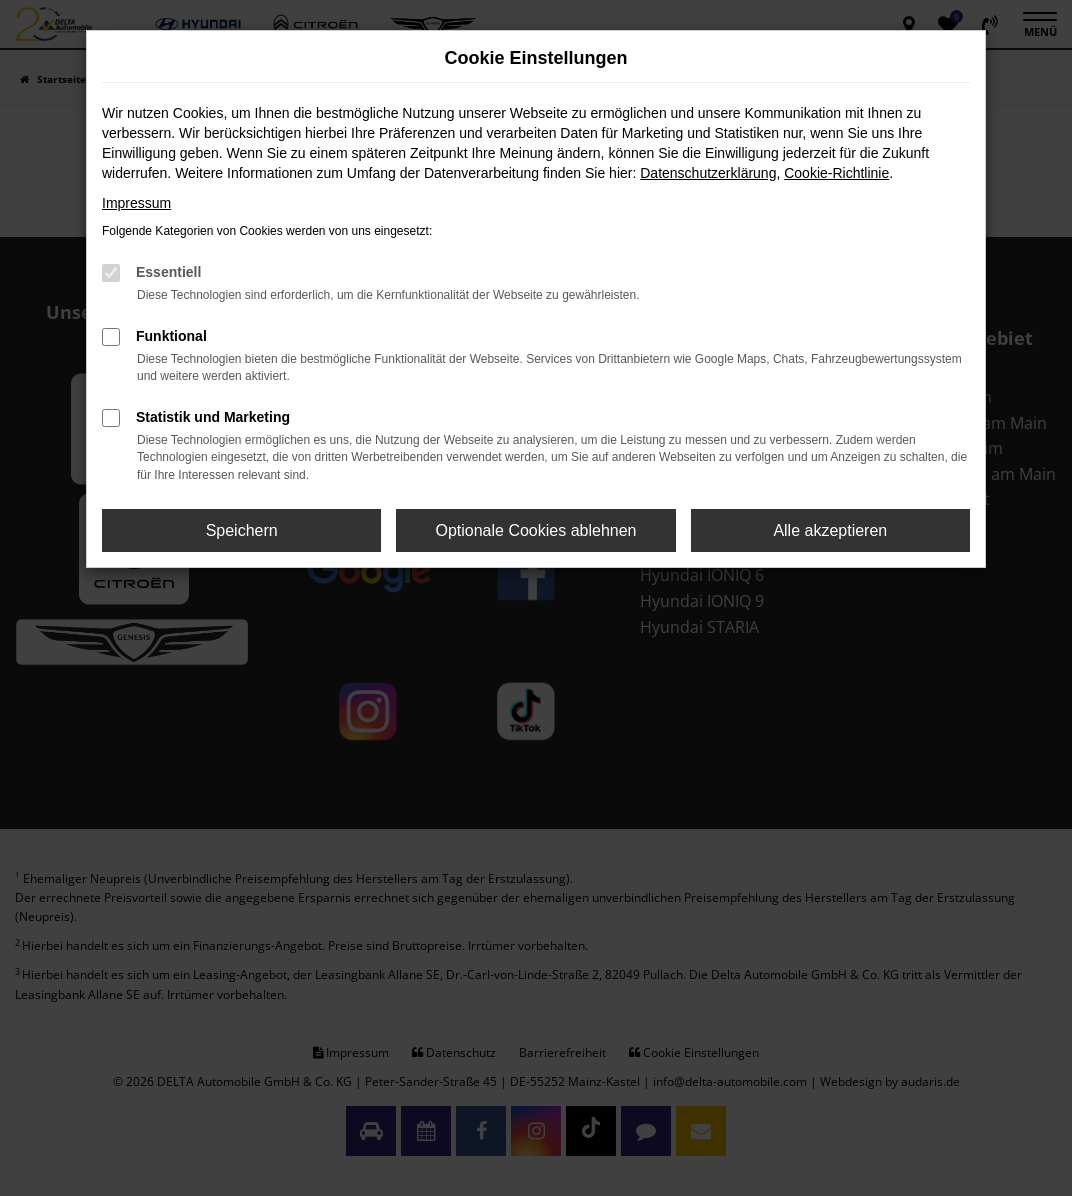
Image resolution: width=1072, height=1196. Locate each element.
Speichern (242, 530)
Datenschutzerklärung (708, 173)
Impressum (136, 203)
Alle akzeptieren (830, 530)
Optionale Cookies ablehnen (535, 530)
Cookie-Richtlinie (836, 173)
